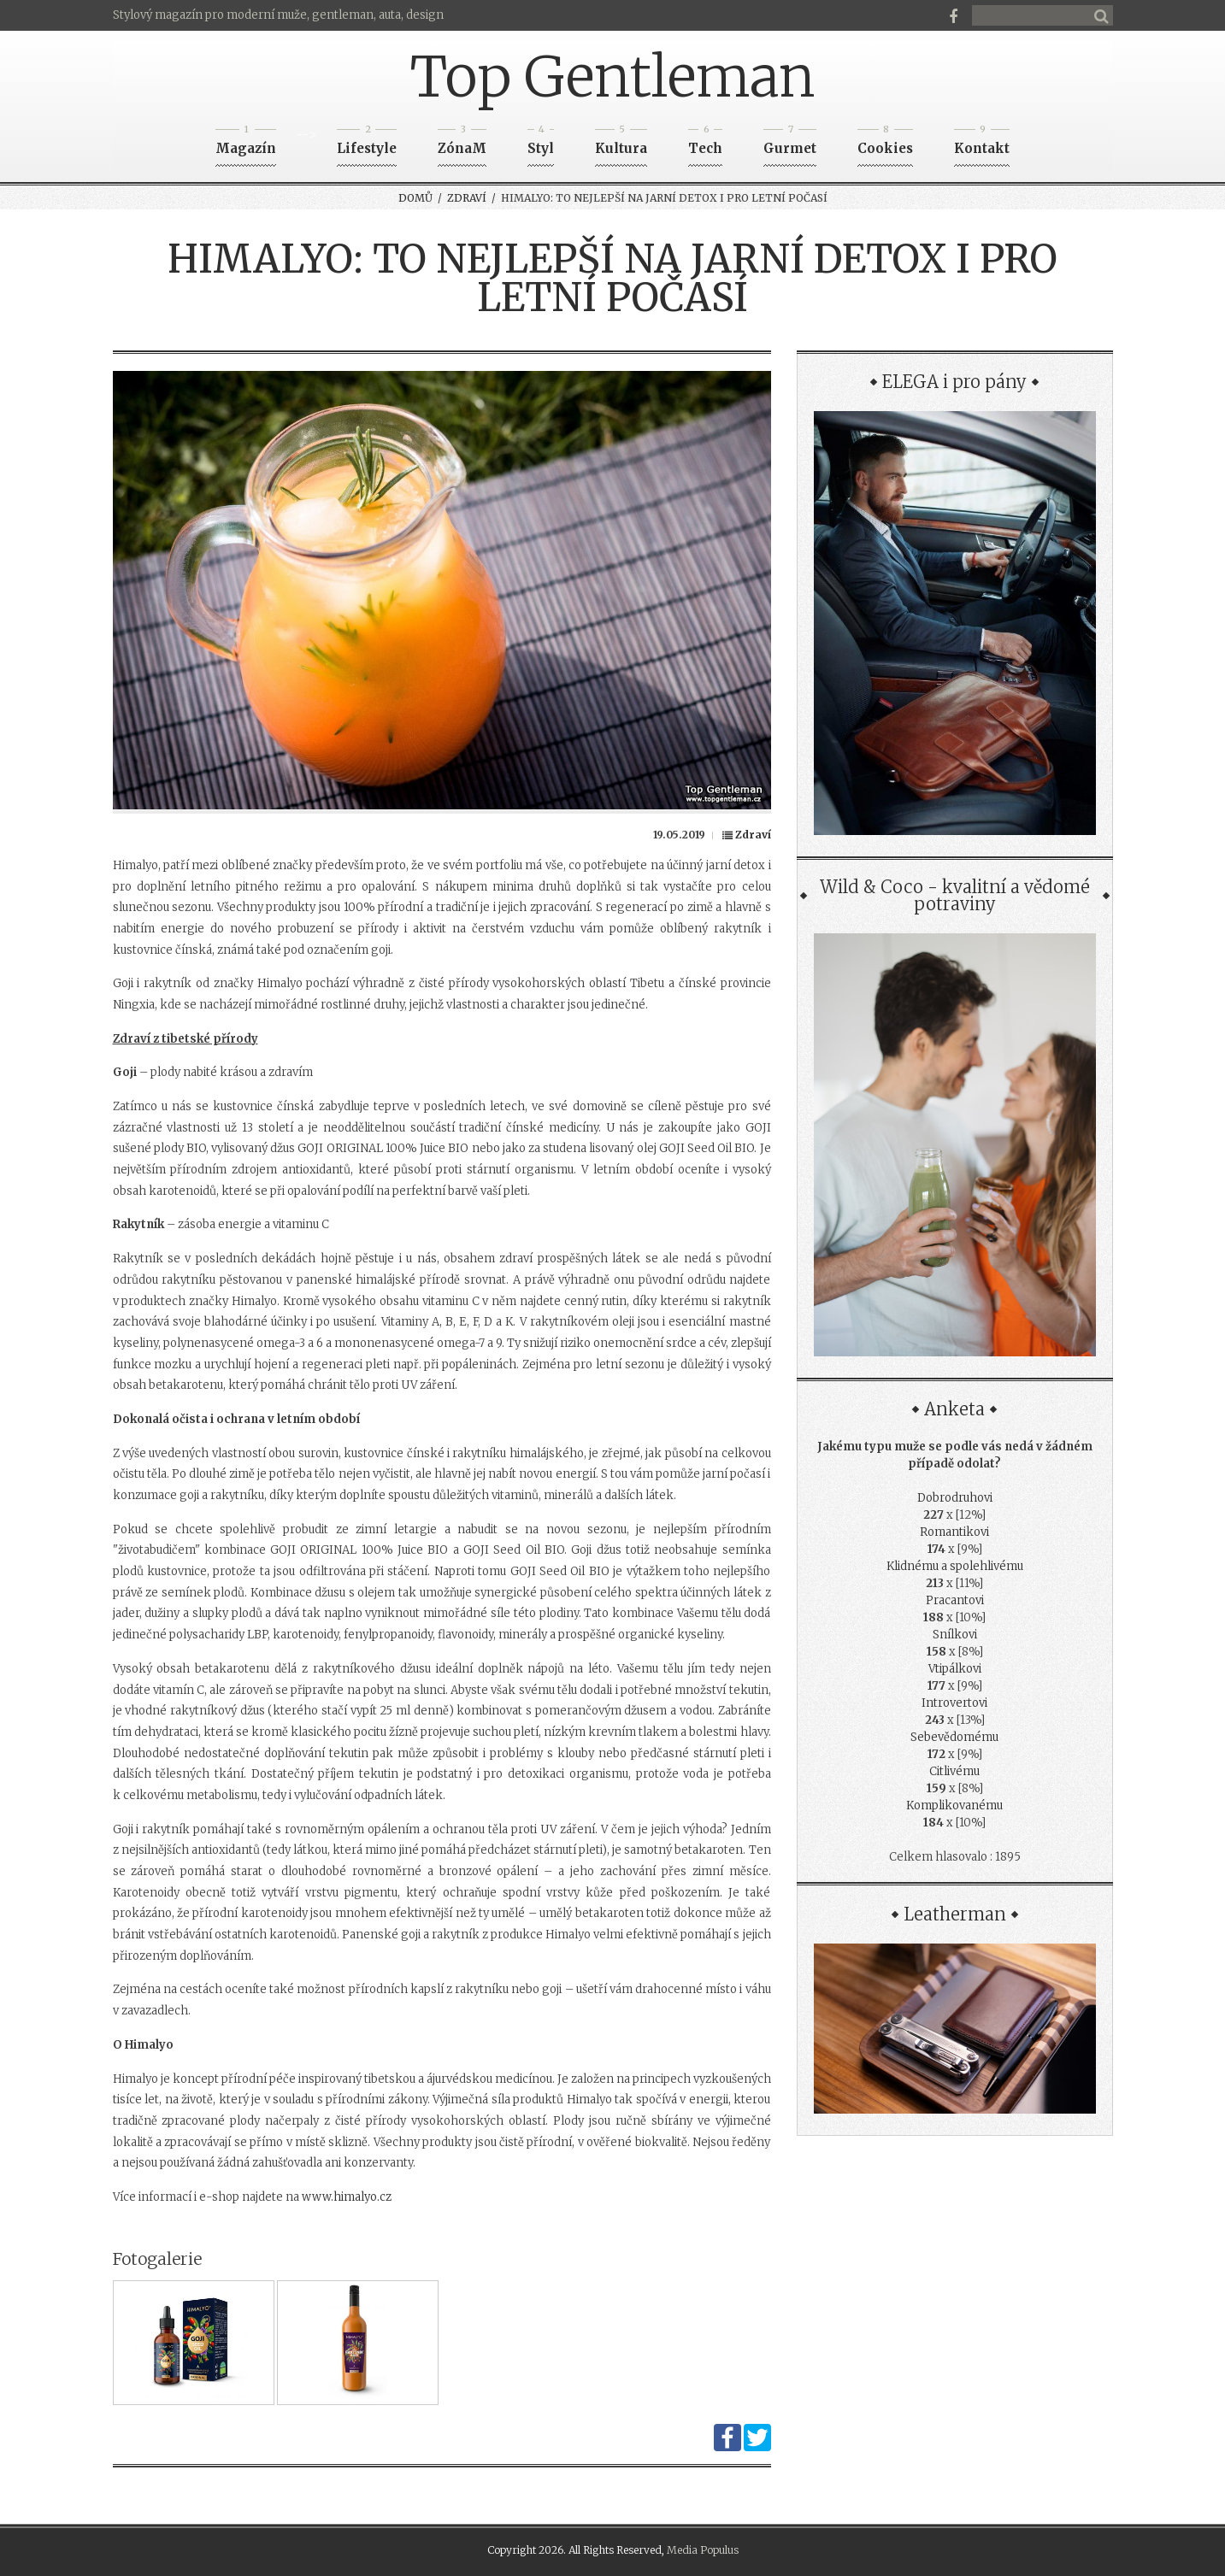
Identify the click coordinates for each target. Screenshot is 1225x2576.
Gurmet (789, 143)
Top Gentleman (612, 77)
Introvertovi (954, 1703)
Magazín (245, 143)
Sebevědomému (954, 1737)
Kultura (621, 143)
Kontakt (982, 143)
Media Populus (703, 2550)
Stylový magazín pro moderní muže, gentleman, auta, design (278, 15)
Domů (415, 197)
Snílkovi (955, 1634)
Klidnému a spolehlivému (954, 1566)
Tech (705, 143)
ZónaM (462, 143)
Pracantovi (955, 1600)
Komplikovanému (954, 1805)
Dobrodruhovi (954, 1498)
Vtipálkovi (954, 1668)
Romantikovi (954, 1532)
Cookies (885, 143)
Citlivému (954, 1771)
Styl (540, 143)
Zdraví (466, 197)
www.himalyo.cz (347, 2197)
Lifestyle (367, 143)
